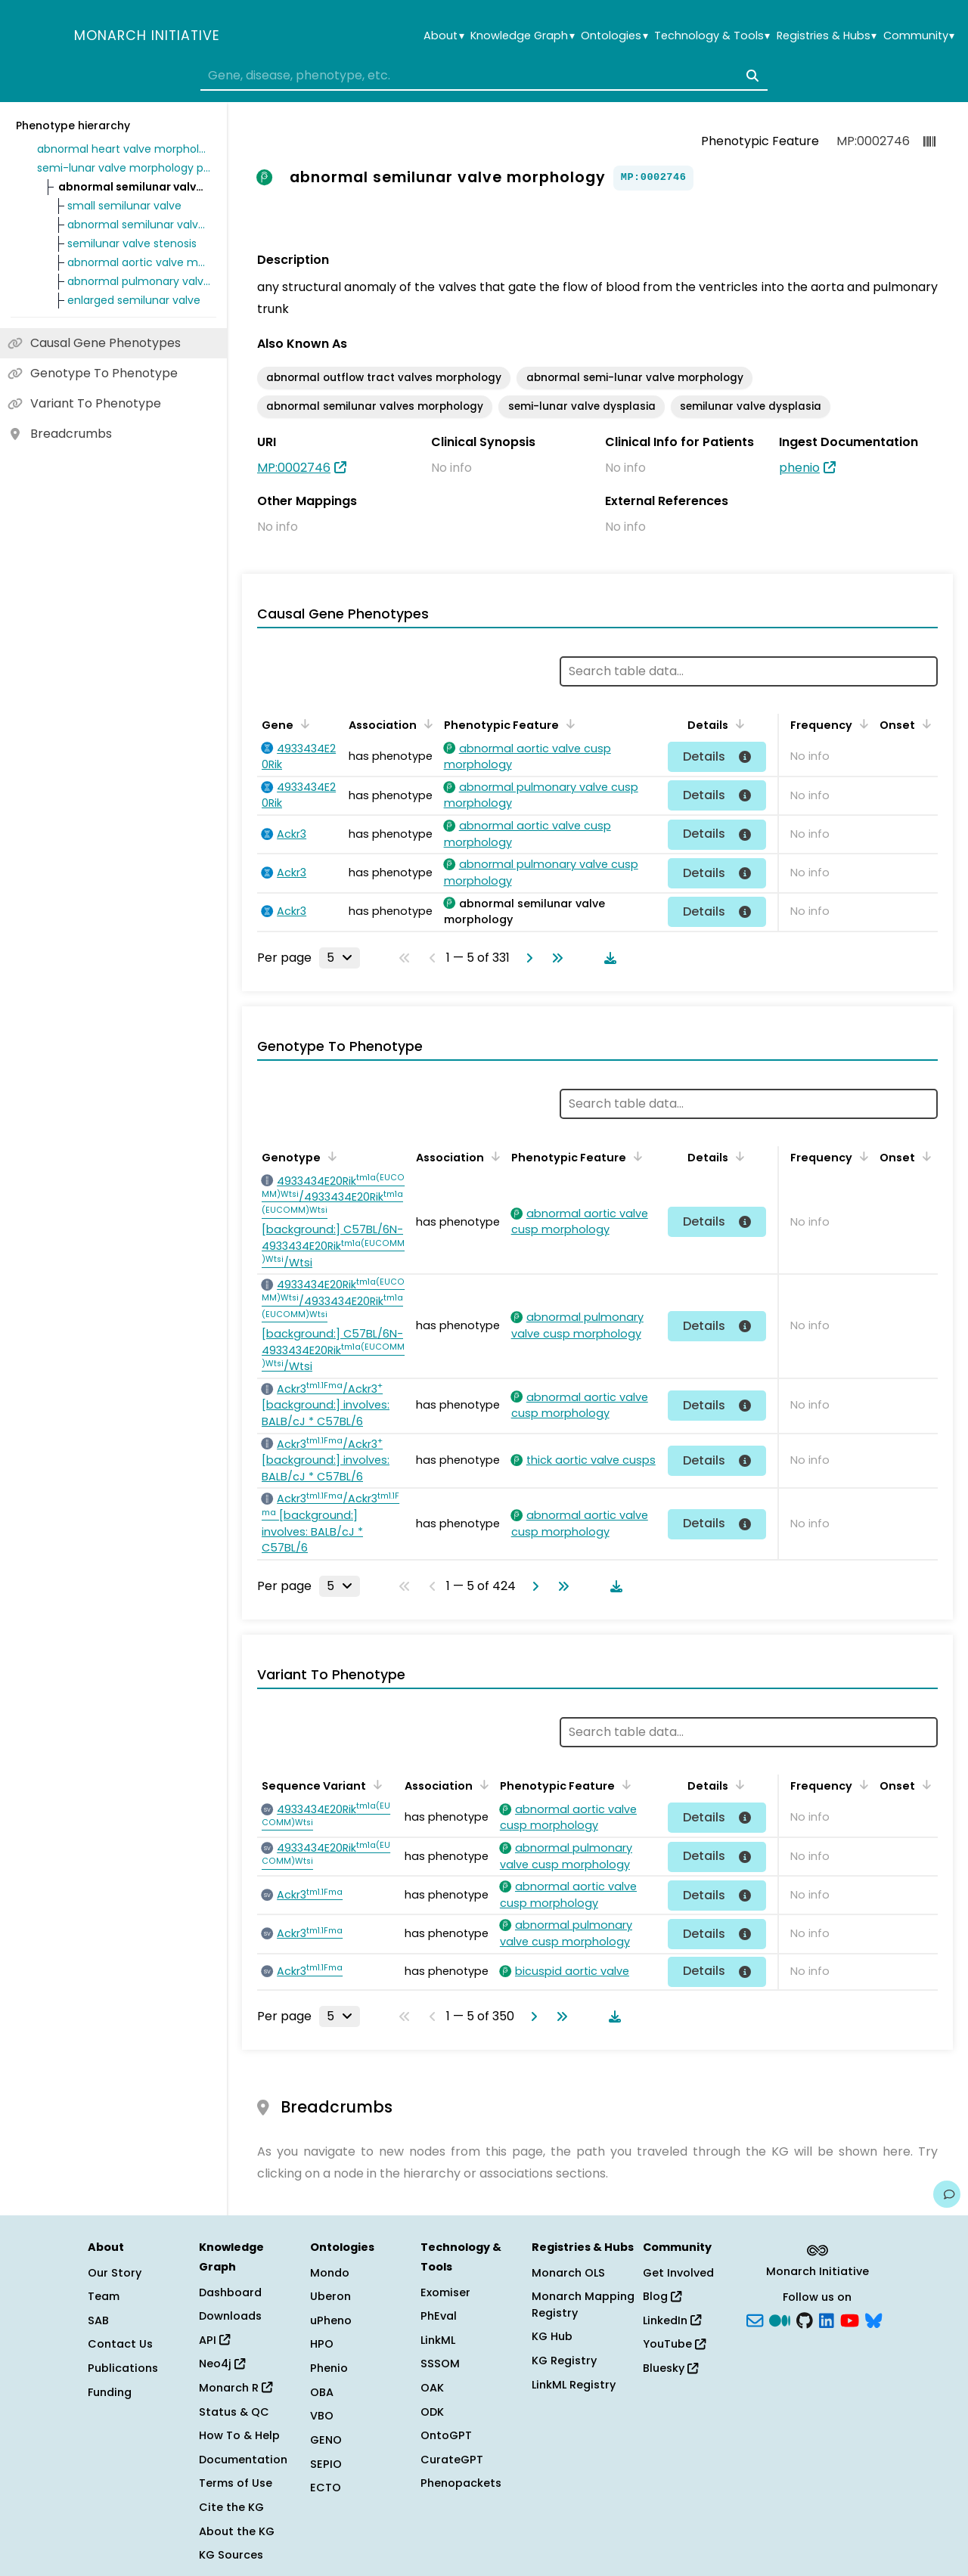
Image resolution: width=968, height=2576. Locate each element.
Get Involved (678, 2272)
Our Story (114, 2272)
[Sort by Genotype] (330, 1156)
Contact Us (120, 2343)
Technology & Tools (712, 35)
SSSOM (440, 2363)
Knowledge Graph (522, 35)
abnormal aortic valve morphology (139, 262)
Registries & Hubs (826, 35)
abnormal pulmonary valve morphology (139, 281)
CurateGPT (451, 2459)
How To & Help (239, 2435)
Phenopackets (460, 2483)
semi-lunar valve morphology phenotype (124, 167)
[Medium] (779, 2319)
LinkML (437, 2340)
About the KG (237, 2531)
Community (918, 35)
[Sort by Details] (737, 723)
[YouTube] (849, 2319)
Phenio (329, 2368)
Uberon (330, 2296)
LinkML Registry (574, 2384)
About (444, 35)
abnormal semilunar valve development (139, 224)
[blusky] (873, 2319)
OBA (322, 2392)
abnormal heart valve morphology (124, 149)
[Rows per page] (339, 958)
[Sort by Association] (426, 723)
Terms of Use (235, 2483)
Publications (123, 2368)
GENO (326, 2439)
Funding (110, 2392)
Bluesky (670, 2368)
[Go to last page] (554, 958)
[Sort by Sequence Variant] (375, 1784)
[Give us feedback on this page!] (946, 2194)
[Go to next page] (526, 958)
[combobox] (484, 75)
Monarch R (235, 2387)
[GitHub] (804, 2319)
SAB (98, 2320)
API (214, 2340)
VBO (322, 2415)
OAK (432, 2387)
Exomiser (445, 2292)
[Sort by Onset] (924, 723)
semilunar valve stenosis (132, 243)
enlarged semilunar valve (133, 300)
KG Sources (231, 2554)
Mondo (329, 2272)
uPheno (331, 2320)
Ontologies (614, 35)
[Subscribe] (754, 2319)
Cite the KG (231, 2507)
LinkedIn (672, 2320)
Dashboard (230, 2292)
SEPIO (326, 2464)
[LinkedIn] (826, 2319)
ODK (432, 2411)
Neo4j (222, 2363)
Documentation (243, 2459)
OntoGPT (446, 2435)
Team (103, 2296)
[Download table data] (607, 958)
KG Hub (552, 2336)
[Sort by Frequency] (861, 723)
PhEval (438, 2315)
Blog (662, 2296)
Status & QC (234, 2411)
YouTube (674, 2343)
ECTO (325, 2487)
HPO (322, 2343)
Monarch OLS (568, 2272)
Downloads (230, 2315)
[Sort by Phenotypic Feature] (568, 723)
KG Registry (564, 2360)
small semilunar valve (124, 205)
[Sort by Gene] (302, 723)
